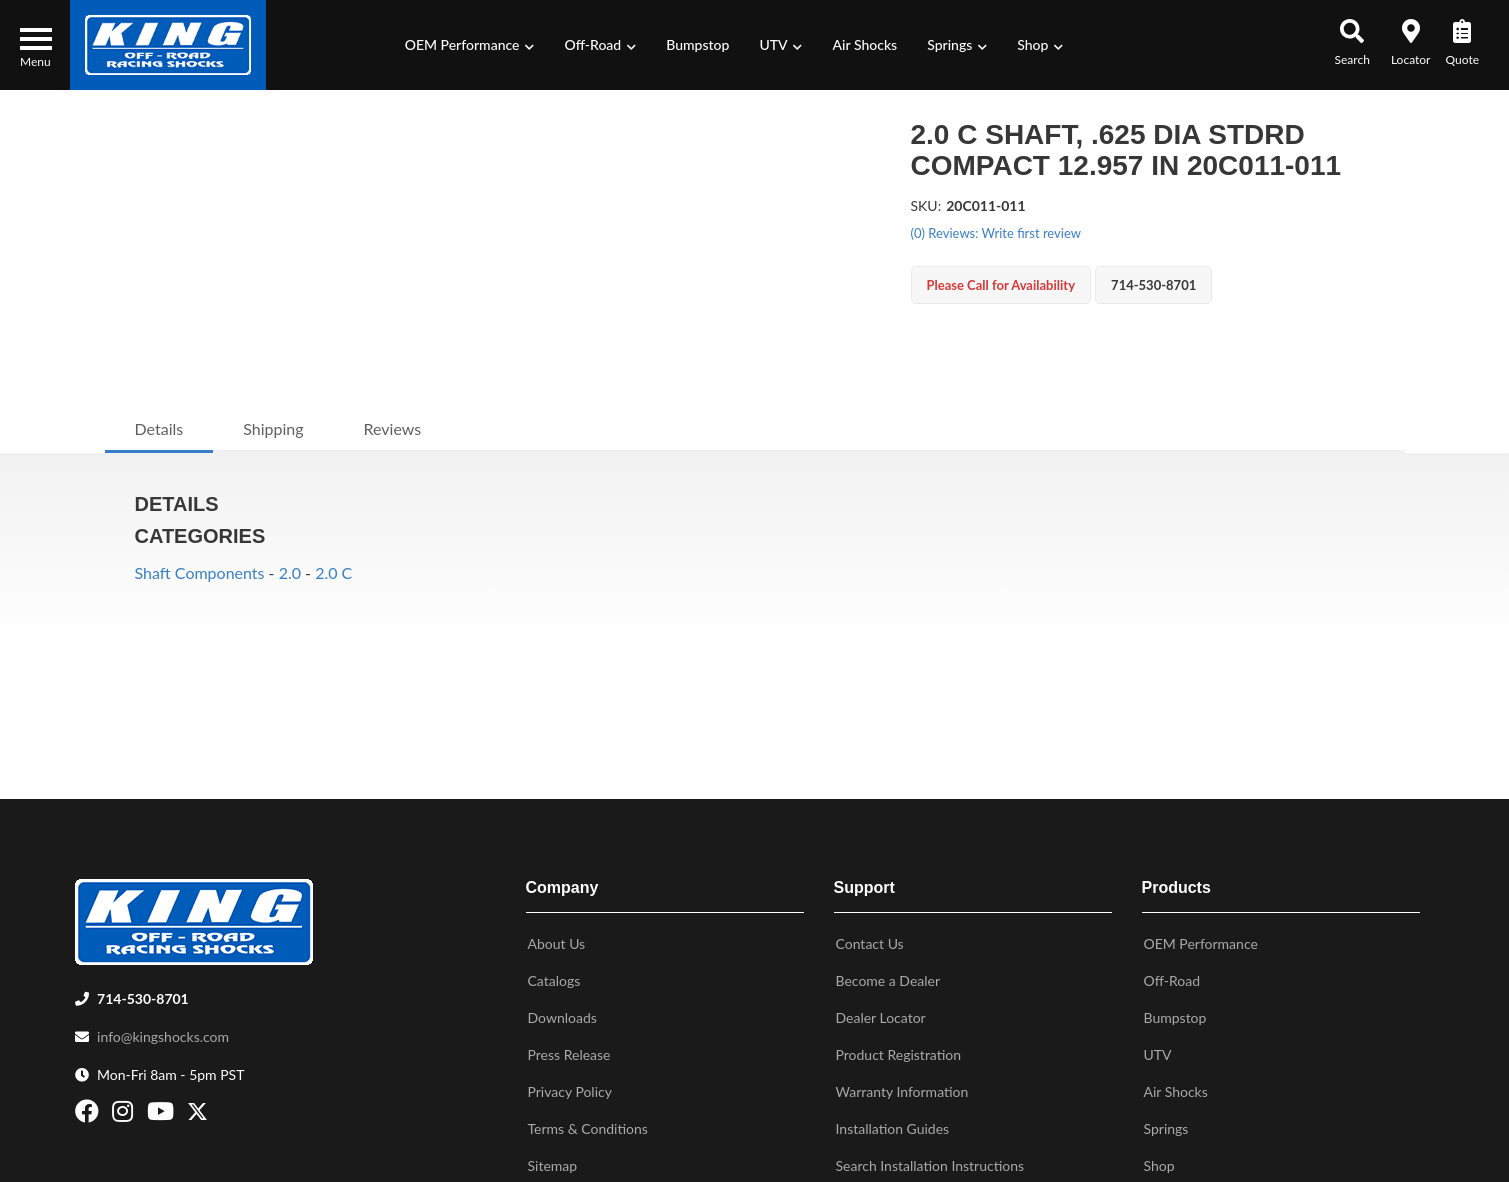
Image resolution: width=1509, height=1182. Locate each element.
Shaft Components (200, 572)
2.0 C (333, 572)
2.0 (290, 572)
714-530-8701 (143, 994)
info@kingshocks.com (163, 1032)
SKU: (926, 205)
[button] (470, 45)
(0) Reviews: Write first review (996, 233)
